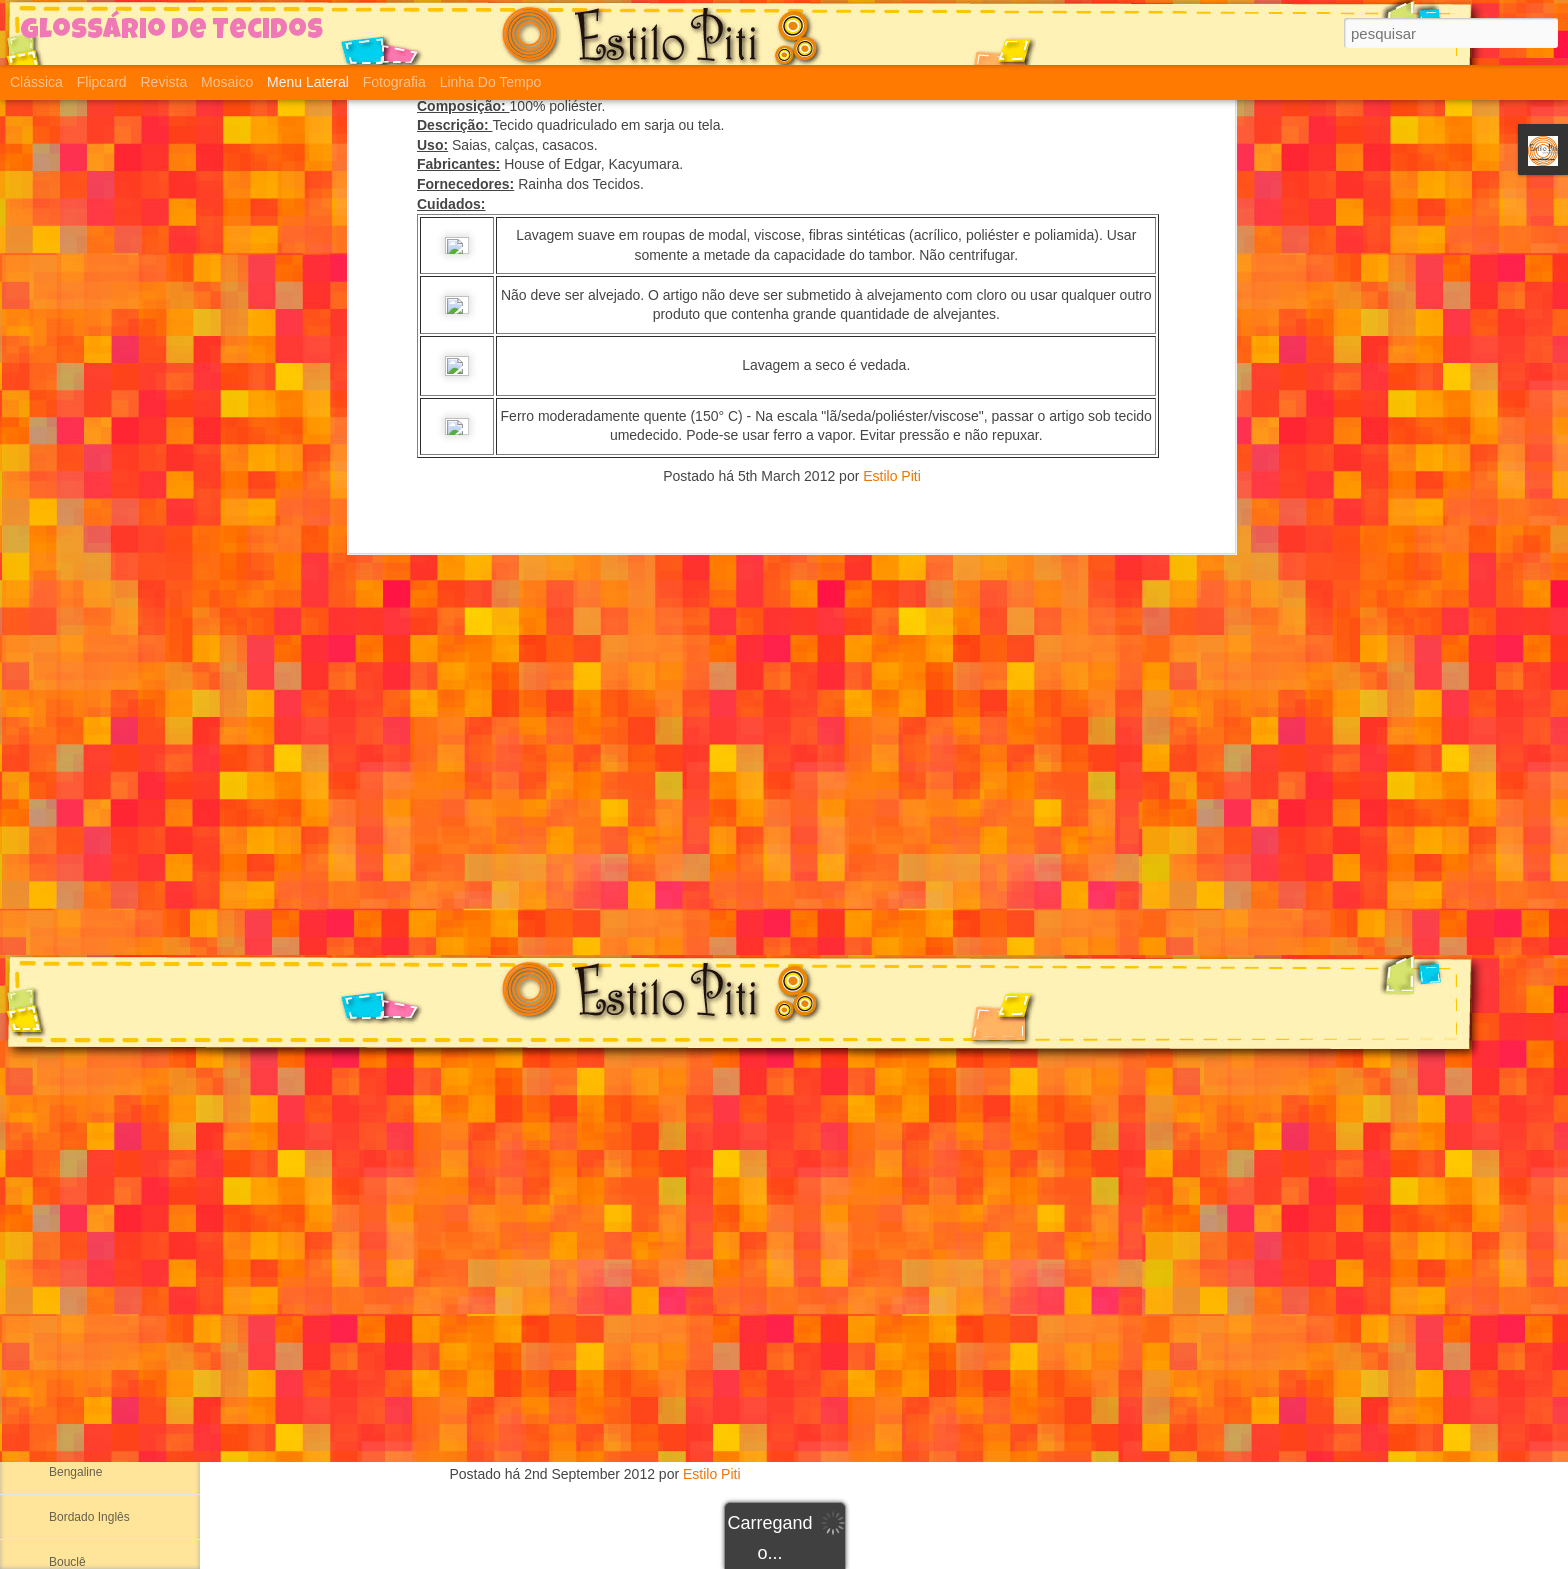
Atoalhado (76, 1427)
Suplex (786, 917)
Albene (67, 1112)
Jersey (786, 1218)
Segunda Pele (86, 752)
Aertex (66, 1067)
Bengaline (75, 1472)
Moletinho (785, 1175)
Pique (786, 1197)
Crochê (786, 1369)
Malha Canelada (92, 797)
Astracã (69, 1382)
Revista (163, 82)
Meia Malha (80, 932)
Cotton (786, 1110)
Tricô (786, 1348)
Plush (786, 1132)
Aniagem (72, 1337)
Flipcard (102, 82)
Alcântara (74, 1247)
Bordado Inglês (89, 1517)
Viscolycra (786, 1326)
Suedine (785, 981)
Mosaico (227, 82)
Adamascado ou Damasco (119, 1022)
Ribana (68, 977)
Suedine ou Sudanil (101, 887)
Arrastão (786, 896)
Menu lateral (308, 82)
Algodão (71, 1157)
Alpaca (67, 1202)
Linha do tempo (491, 82)
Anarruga (73, 1292)
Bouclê (67, 1562)
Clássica (36, 82)
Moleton (785, 1154)
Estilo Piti (712, 1474)
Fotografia (394, 82)
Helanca (71, 842)
